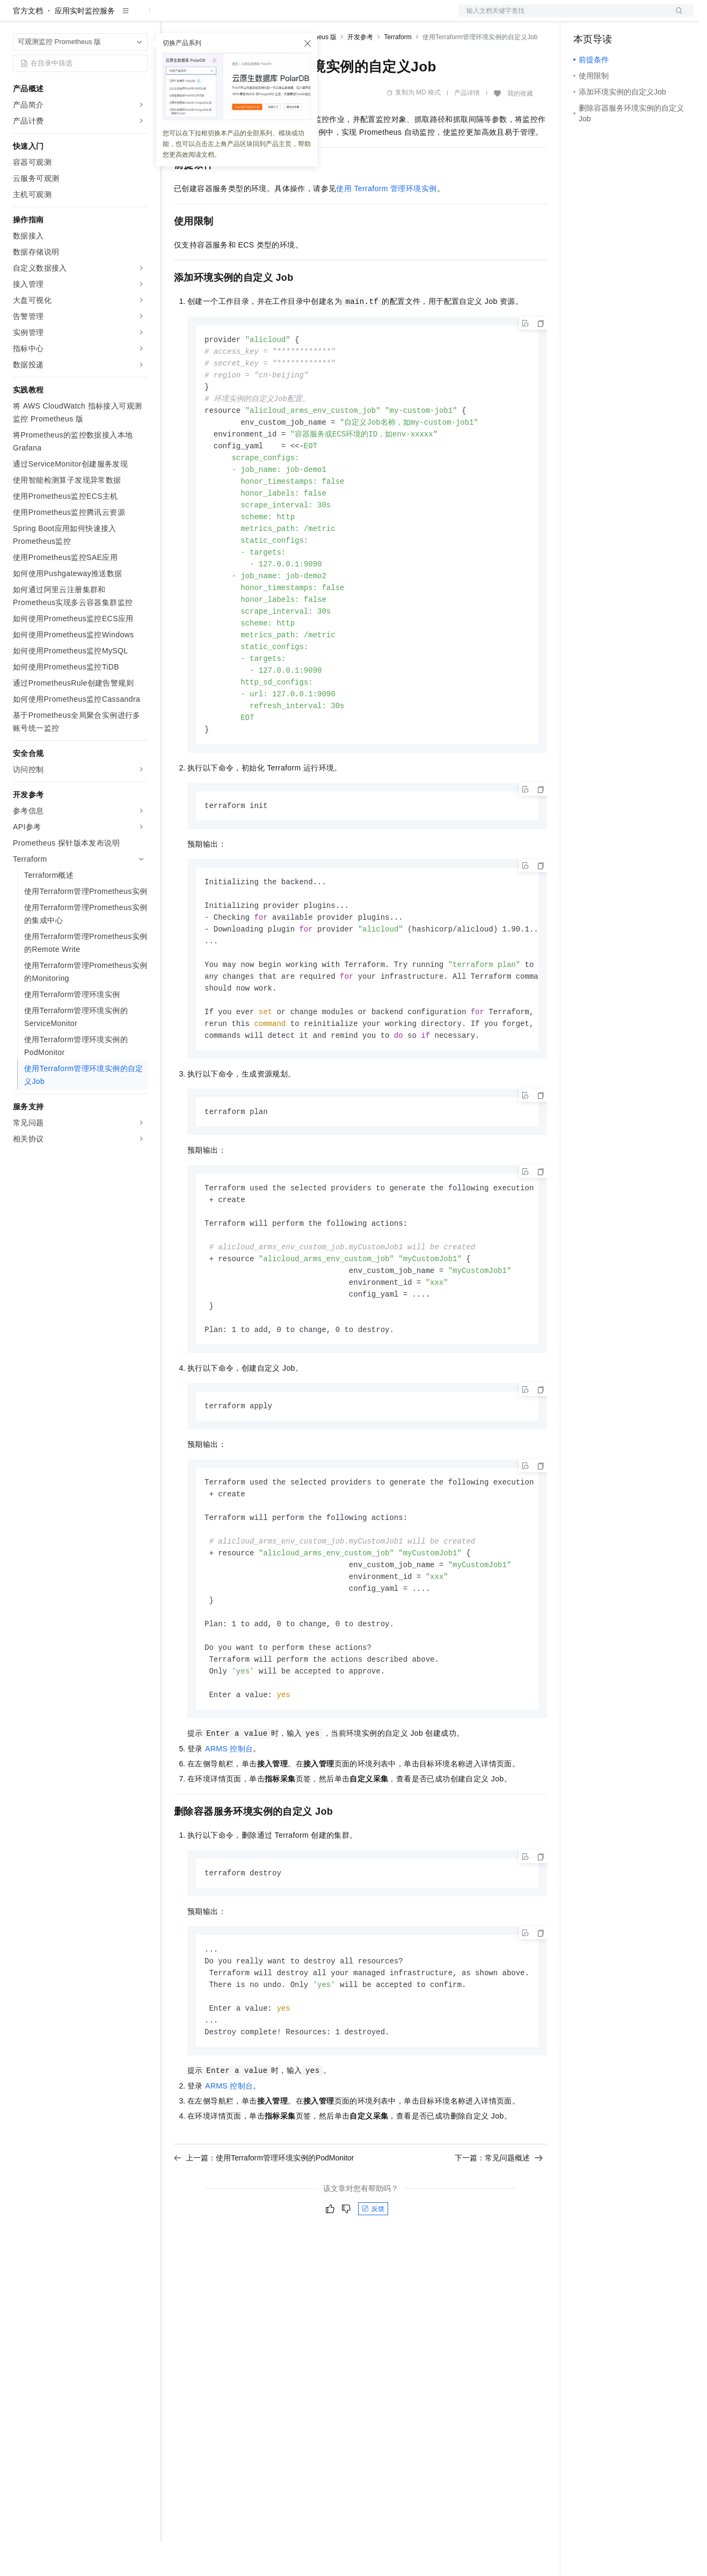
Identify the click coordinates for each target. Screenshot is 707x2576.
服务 (316, 17)
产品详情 (467, 127)
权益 (206, 17)
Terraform (397, 71)
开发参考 (360, 71)
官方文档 (28, 45)
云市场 (261, 17)
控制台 (611, 17)
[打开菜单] (17, 17)
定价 (231, 17)
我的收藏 (520, 128)
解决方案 (173, 17)
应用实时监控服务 (85, 45)
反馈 (373, 2292)
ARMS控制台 (229, 1827)
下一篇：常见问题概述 (499, 2241)
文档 (562, 17)
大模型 (110, 17)
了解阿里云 (354, 17)
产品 (139, 17)
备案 (585, 17)
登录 (675, 17)
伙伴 (290, 17)
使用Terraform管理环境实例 (386, 223)
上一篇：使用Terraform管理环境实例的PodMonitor (264, 2241)
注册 (636, 17)
